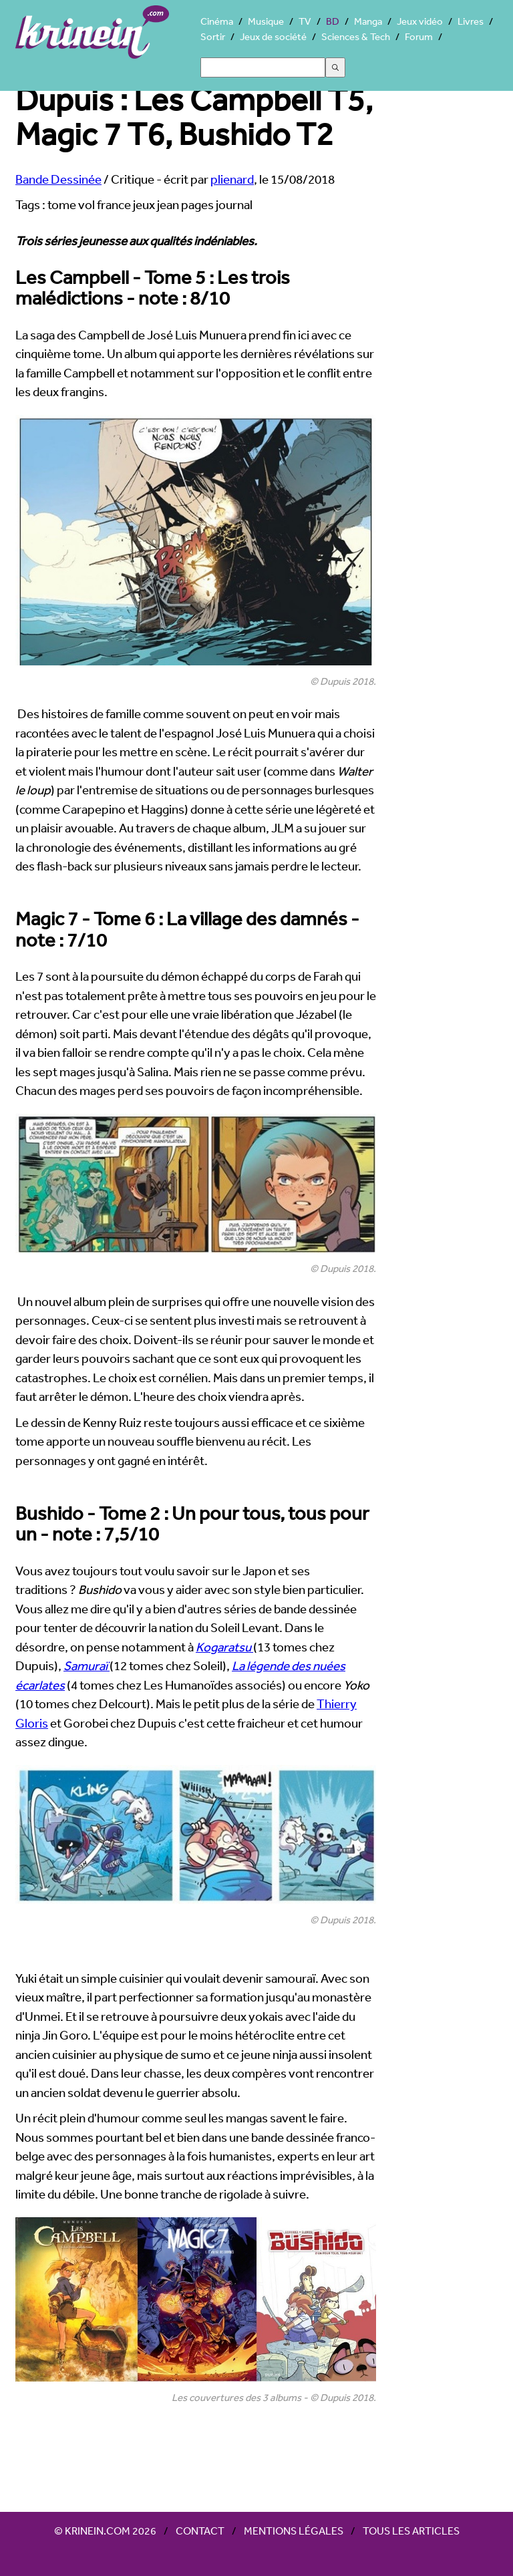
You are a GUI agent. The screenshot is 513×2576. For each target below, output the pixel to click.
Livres (471, 21)
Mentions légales (293, 2530)
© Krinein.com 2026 (105, 2530)
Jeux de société (273, 36)
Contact (200, 2530)
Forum (419, 36)
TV (305, 21)
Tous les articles (411, 2530)
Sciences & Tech (355, 36)
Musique (266, 21)
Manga (368, 21)
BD (332, 21)
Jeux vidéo (420, 21)
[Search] (262, 67)
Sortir (212, 36)
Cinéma (216, 21)
